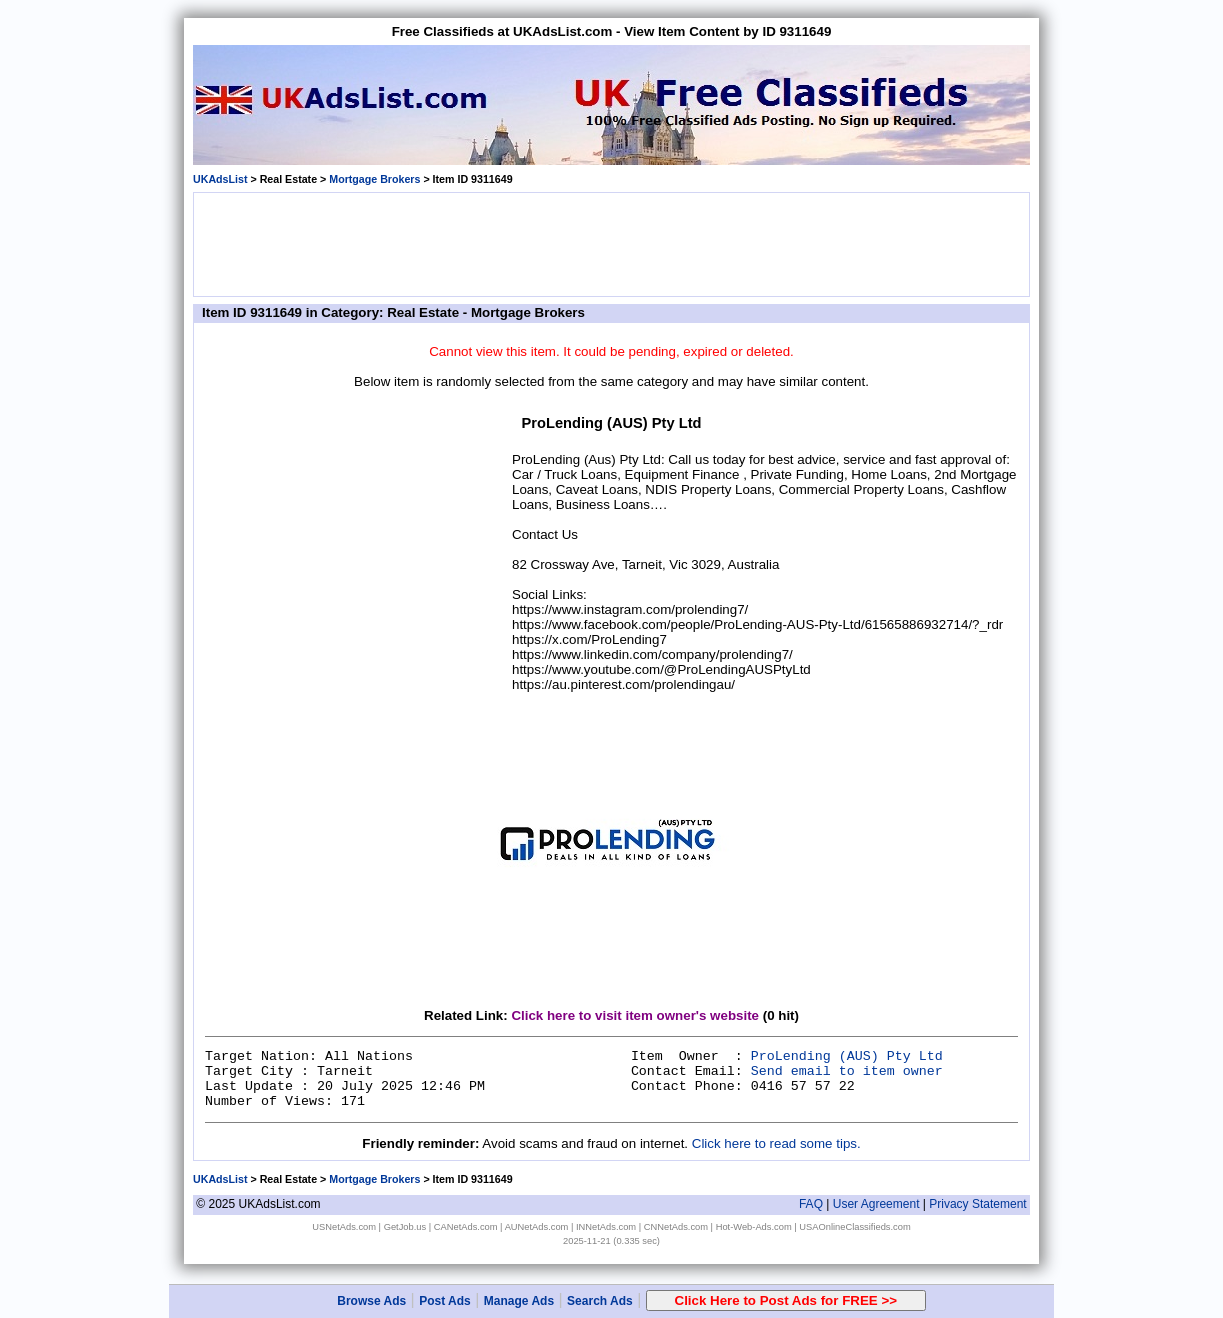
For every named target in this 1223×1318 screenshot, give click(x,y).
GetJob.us (405, 1227)
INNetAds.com (606, 1227)
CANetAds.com (466, 1227)
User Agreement (876, 1204)
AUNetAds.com (537, 1227)
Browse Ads (371, 1301)
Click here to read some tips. (776, 1143)
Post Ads (445, 1301)
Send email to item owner (847, 1071)
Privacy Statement (977, 1204)
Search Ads (600, 1301)
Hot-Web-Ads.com (754, 1227)
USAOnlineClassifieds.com (854, 1227)
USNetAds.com (344, 1227)
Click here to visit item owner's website (635, 1015)
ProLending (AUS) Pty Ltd (847, 1056)
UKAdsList (220, 179)
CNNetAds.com (676, 1227)
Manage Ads (519, 1301)
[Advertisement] (612, 243)
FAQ (811, 1204)
